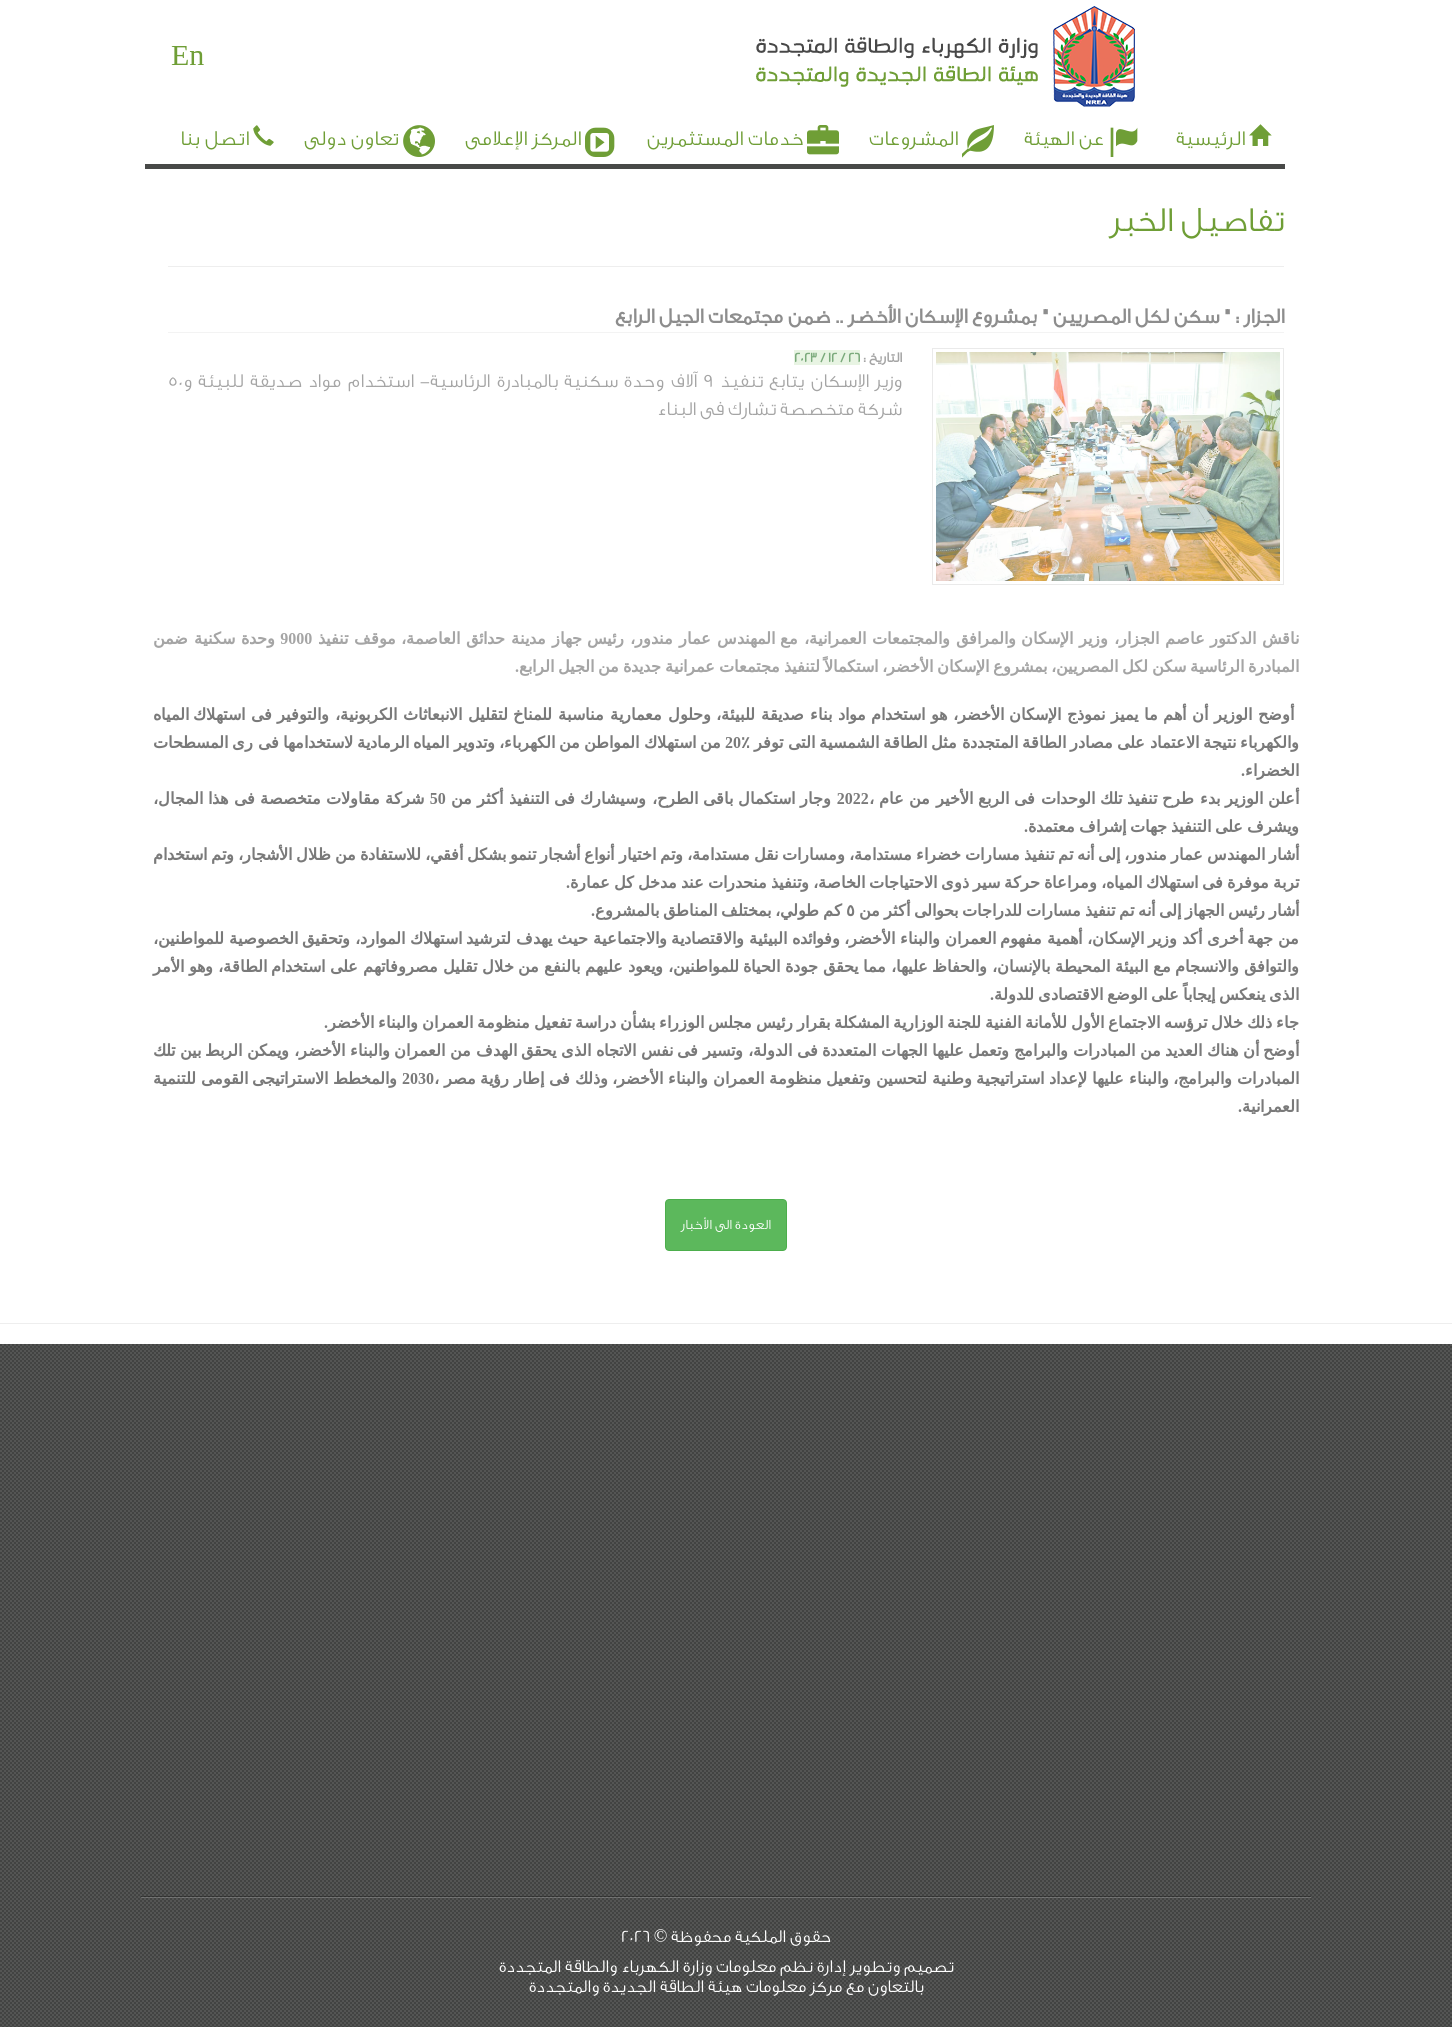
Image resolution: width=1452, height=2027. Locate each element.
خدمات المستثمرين (743, 135)
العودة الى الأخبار (726, 1224)
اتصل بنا (214, 139)
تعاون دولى (369, 135)
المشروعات (931, 135)
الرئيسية (1210, 139)
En (187, 56)
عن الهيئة (1082, 135)
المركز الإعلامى (541, 135)
